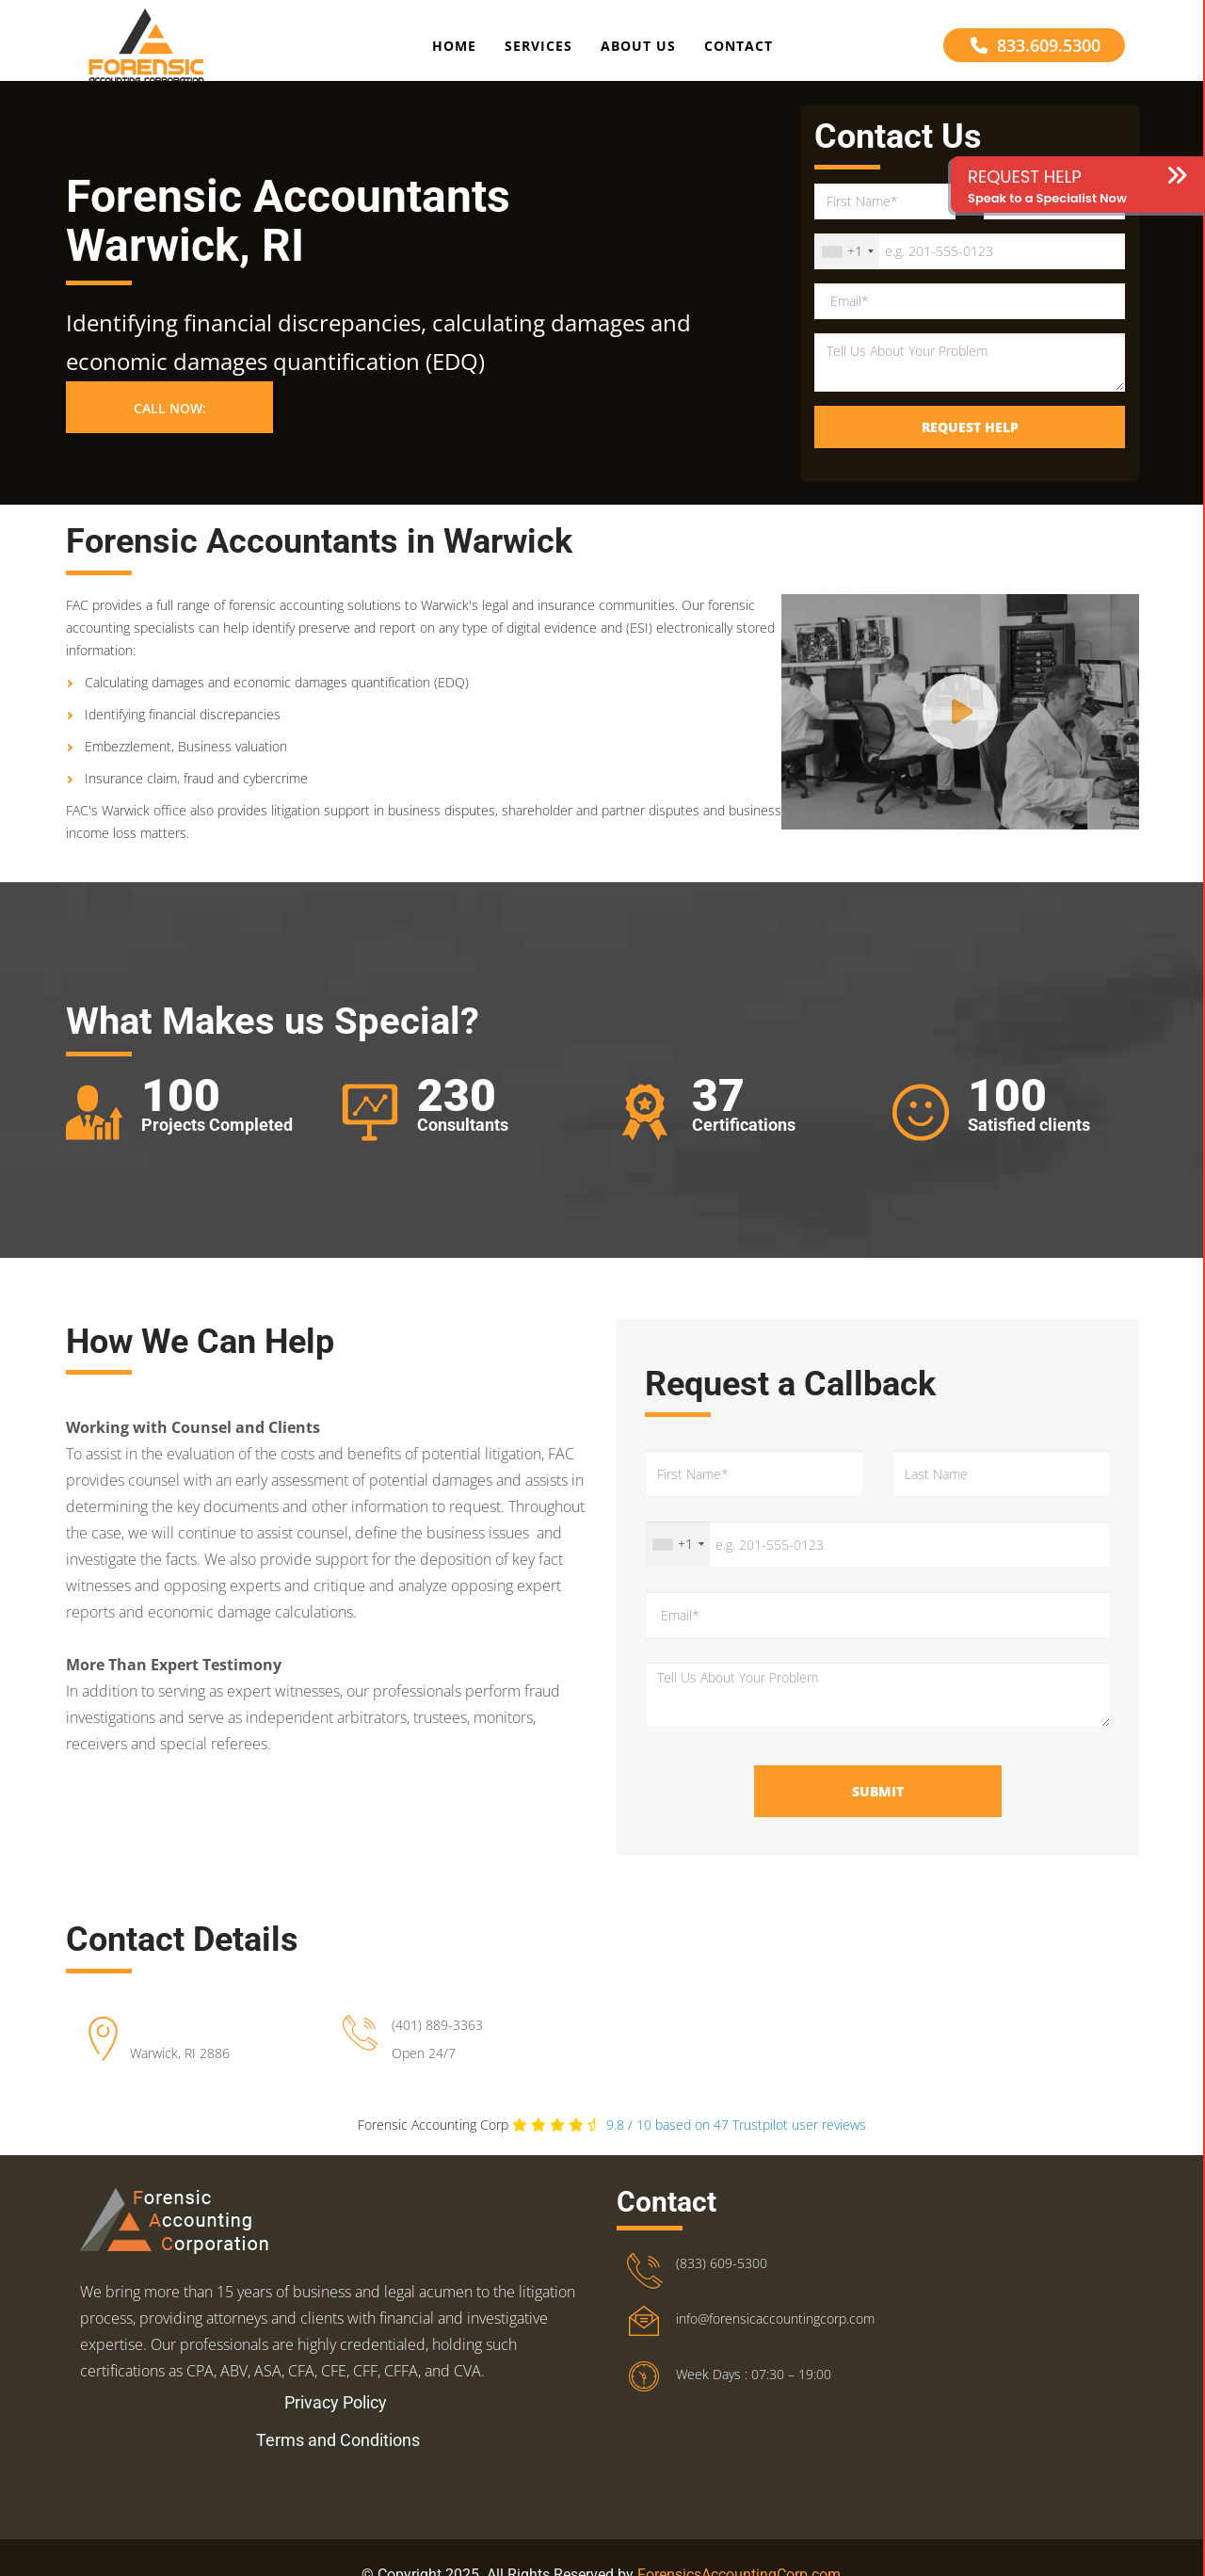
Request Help (970, 448)
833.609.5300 (1036, 50)
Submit (878, 1812)
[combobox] (847, 272)
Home (454, 50)
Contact (738, 50)
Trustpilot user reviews (736, 2145)
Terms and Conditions (338, 2461)
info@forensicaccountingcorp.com (775, 2339)
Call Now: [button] (170, 429)
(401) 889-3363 (437, 2045)
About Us (638, 50)
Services (538, 50)
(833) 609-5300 (721, 2284)
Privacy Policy (335, 2423)
